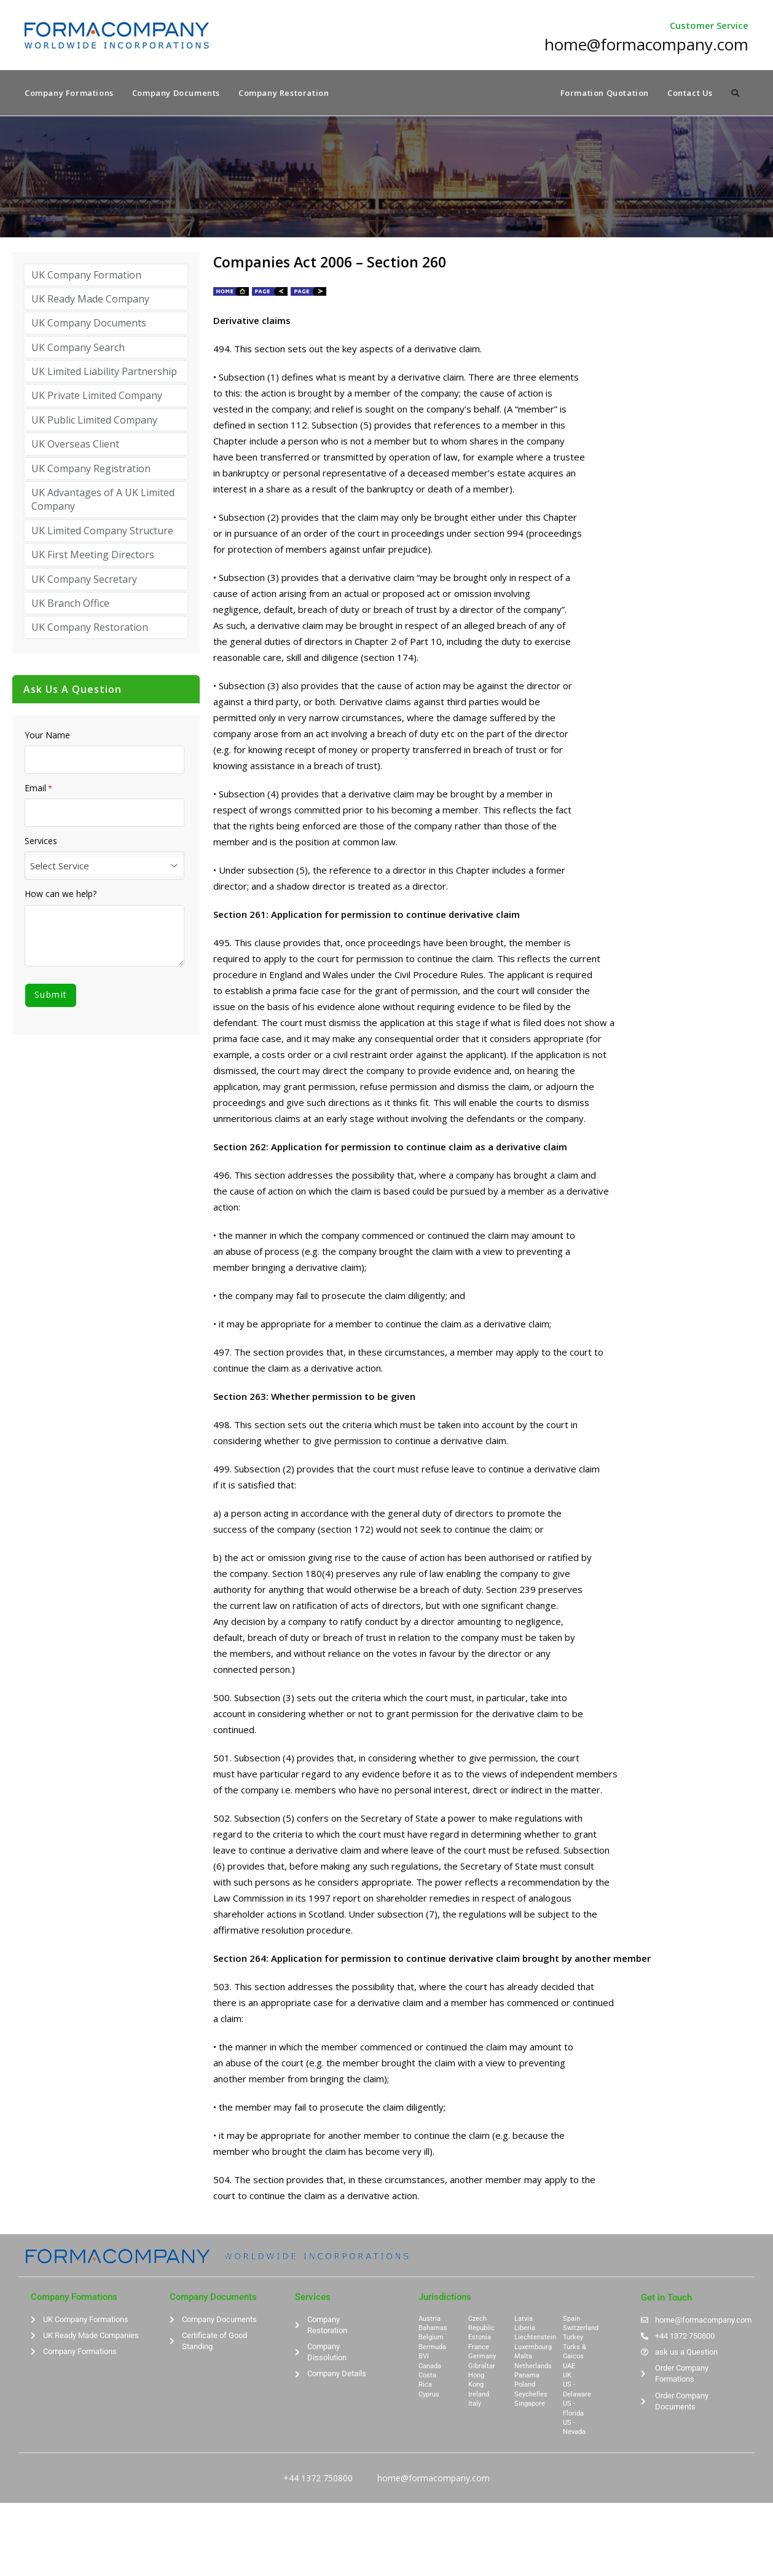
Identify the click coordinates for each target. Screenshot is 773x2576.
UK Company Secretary (84, 580)
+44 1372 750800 (318, 2479)
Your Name (47, 736)
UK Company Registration (91, 469)
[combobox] (104, 867)
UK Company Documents (88, 324)
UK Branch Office (70, 604)
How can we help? (60, 895)
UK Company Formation (86, 276)
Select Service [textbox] (59, 867)
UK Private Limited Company (96, 397)
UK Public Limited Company (94, 421)
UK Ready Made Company (90, 300)
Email (38, 789)
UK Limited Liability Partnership (104, 373)
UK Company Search (78, 348)
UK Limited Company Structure (102, 532)
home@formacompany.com (433, 2479)
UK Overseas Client (75, 445)
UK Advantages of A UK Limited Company (103, 501)
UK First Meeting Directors (92, 556)
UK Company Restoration (89, 629)
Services (41, 842)
